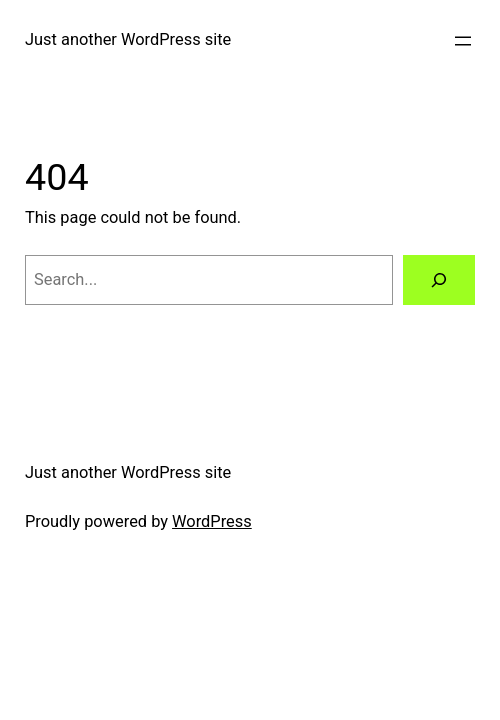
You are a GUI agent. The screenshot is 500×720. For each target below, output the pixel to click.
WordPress (212, 521)
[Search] (439, 280)
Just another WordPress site (128, 39)
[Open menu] (463, 41)
